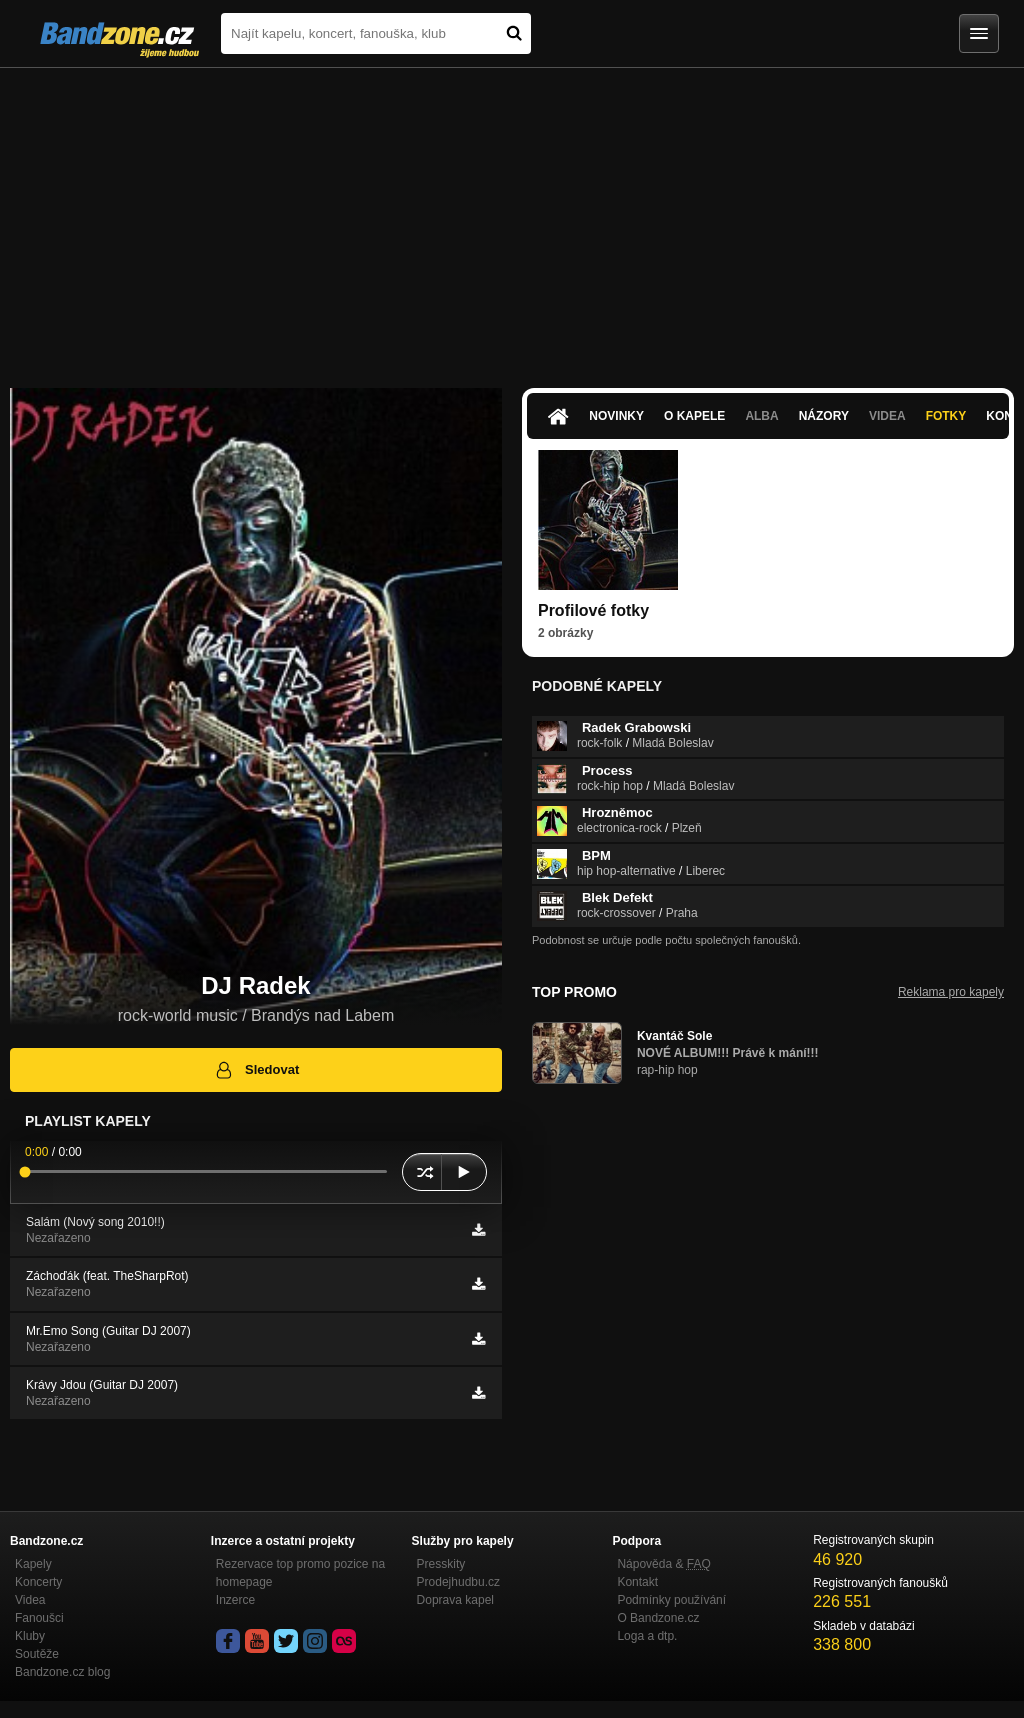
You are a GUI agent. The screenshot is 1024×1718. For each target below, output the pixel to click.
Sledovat (256, 1070)
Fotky (946, 416)
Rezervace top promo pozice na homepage (300, 1573)
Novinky (616, 416)
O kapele (694, 416)
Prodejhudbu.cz (458, 1582)
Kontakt (637, 1582)
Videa (887, 416)
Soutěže (37, 1654)
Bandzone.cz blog (62, 1672)
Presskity (441, 1564)
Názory (824, 416)
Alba (761, 416)
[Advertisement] (512, 218)
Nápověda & (663, 1564)
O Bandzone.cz (658, 1618)
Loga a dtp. (647, 1636)
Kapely (33, 1564)
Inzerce (235, 1600)
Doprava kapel (455, 1600)
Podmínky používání (671, 1600)
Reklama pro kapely (951, 992)
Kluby (30, 1636)
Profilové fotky (593, 610)
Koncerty (38, 1582)
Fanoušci (39, 1618)
